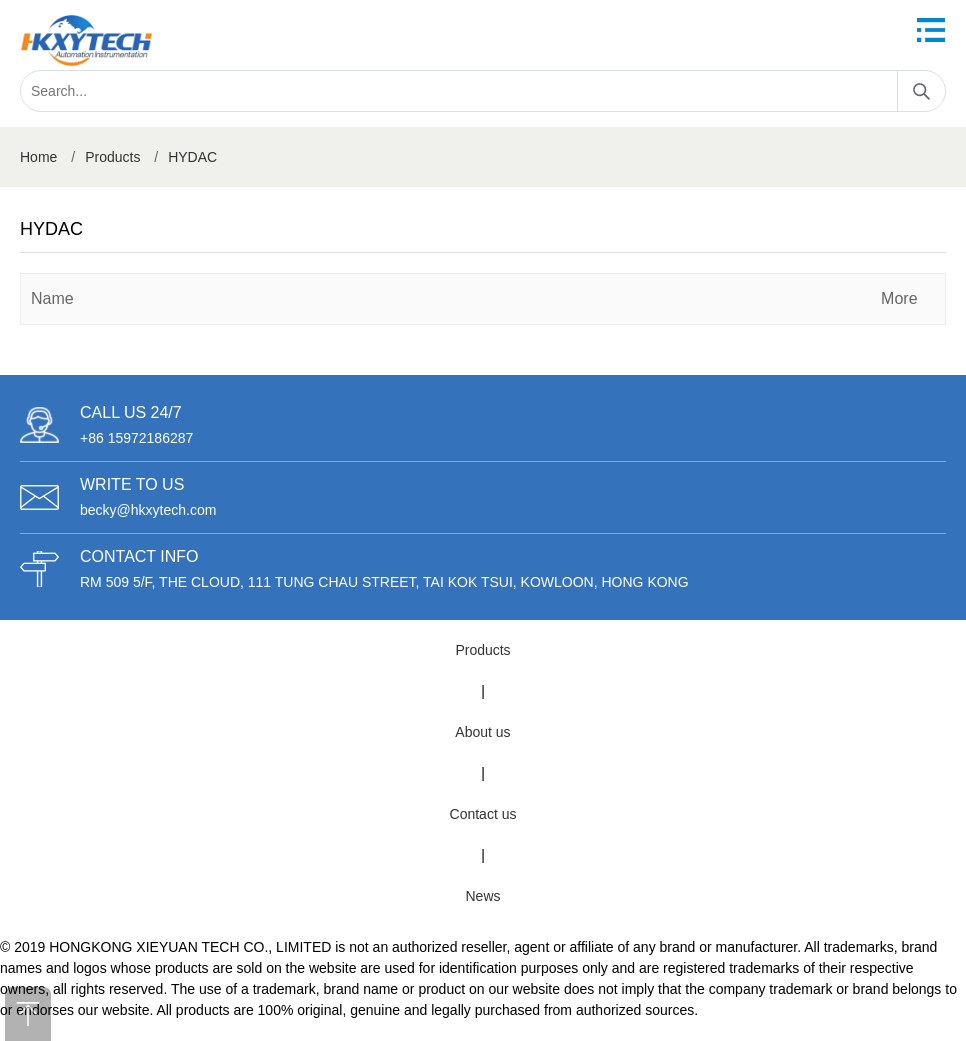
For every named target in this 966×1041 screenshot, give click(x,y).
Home (38, 157)
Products (112, 157)
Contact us (483, 814)
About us (482, 732)
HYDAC (192, 157)
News (482, 896)
